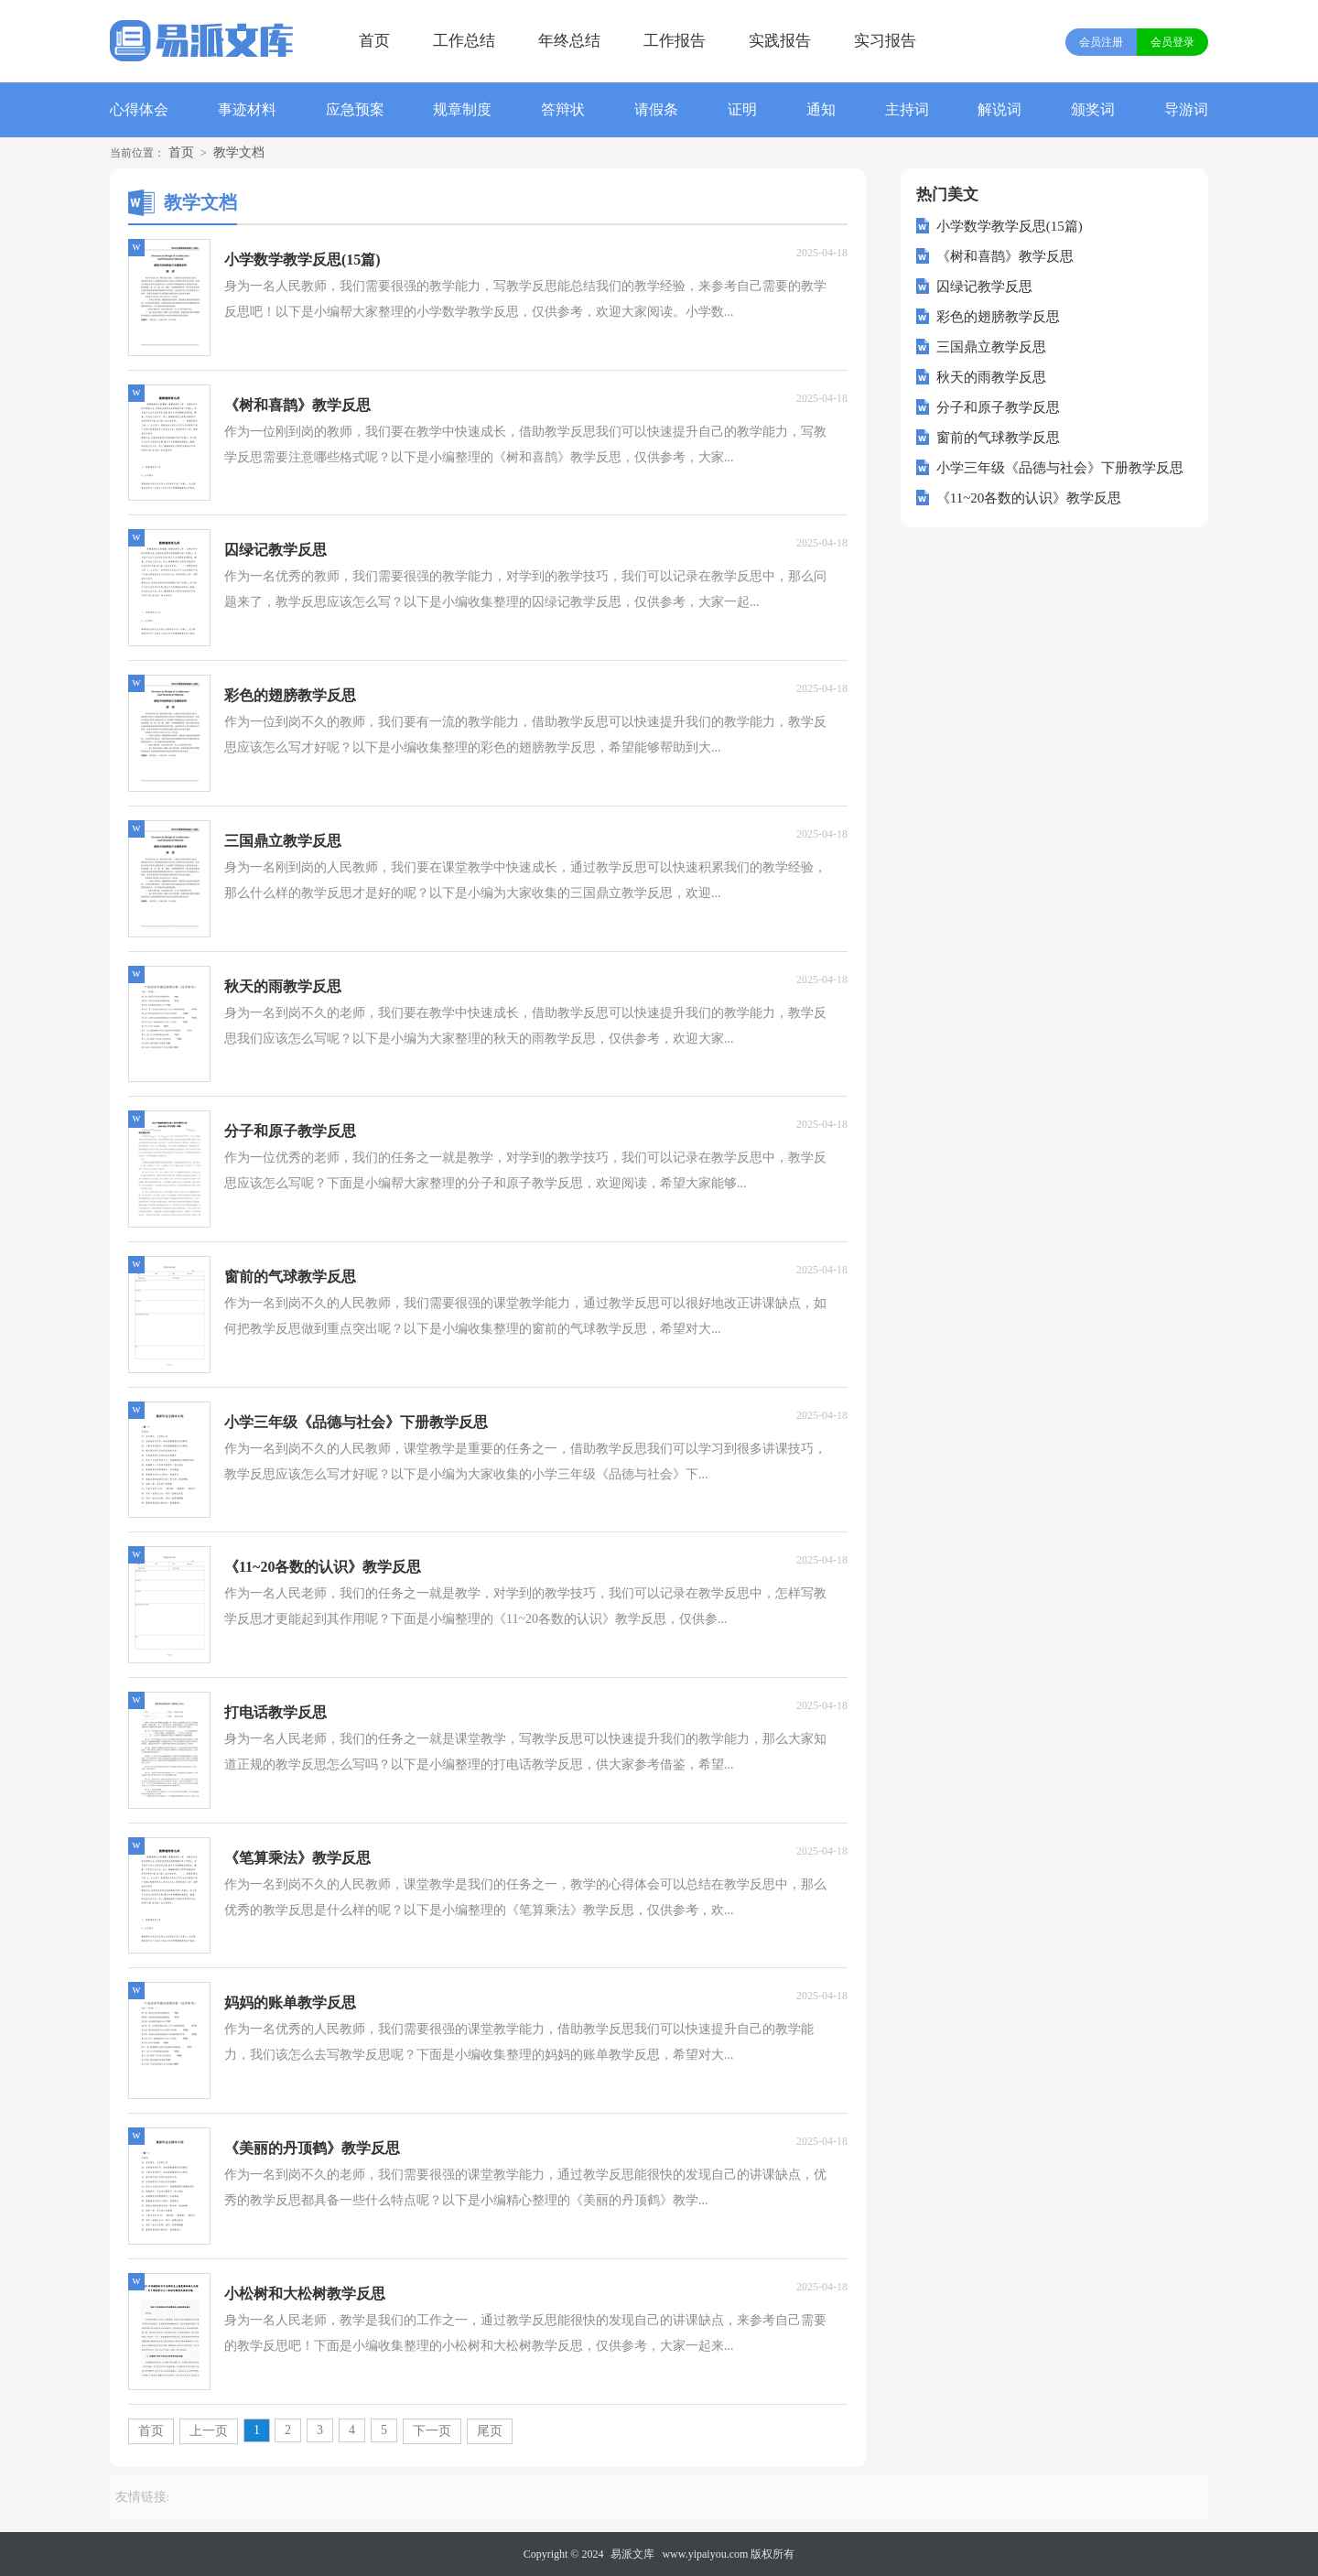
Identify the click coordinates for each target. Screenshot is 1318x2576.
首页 (374, 40)
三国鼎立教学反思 (991, 347)
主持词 (907, 109)
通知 (821, 109)
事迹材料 (247, 109)
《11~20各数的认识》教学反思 (1029, 498)
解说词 (999, 109)
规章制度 (462, 109)
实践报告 (780, 40)
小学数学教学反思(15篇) (1009, 226)
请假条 (656, 109)
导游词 (1186, 109)
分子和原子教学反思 (998, 407)
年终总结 (569, 40)
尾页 (489, 2431)
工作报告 (674, 40)
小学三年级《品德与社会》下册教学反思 (1059, 467)
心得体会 (139, 109)
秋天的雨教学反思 (991, 377)
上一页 (208, 2431)
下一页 (432, 2431)
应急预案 (355, 109)
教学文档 (239, 152)
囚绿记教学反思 (984, 286)
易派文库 (632, 2554)
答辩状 (563, 109)
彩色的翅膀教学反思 (998, 316)
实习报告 (885, 40)
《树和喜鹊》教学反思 (1005, 256)
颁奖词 (1093, 109)
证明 (742, 109)
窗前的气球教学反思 (998, 437)
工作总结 (464, 40)
